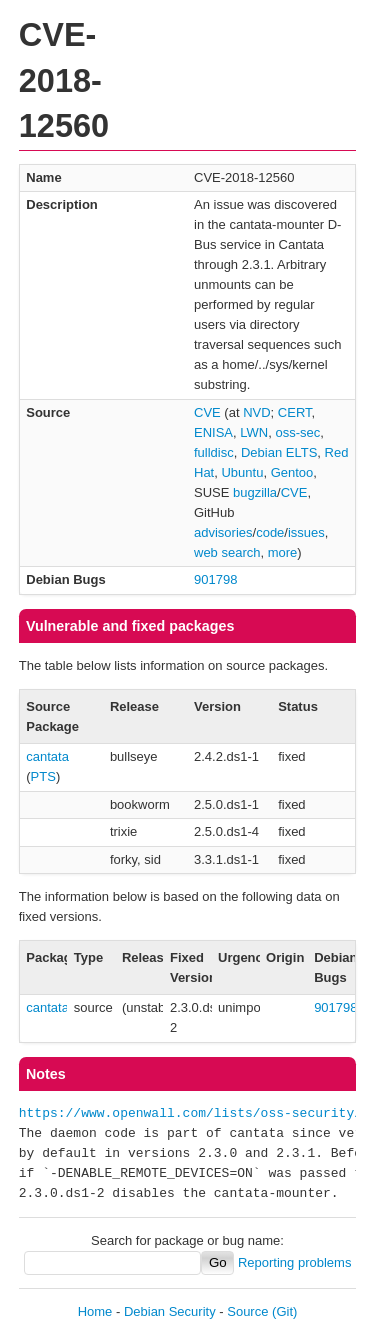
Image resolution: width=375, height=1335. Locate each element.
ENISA (213, 432)
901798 (215, 579)
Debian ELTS (279, 452)
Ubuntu (242, 472)
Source (247, 1311)
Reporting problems (294, 1262)
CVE (207, 412)
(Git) (284, 1311)
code (270, 532)
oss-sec (297, 432)
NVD (256, 412)
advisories (223, 532)
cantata (47, 756)
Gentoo (292, 472)
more (283, 552)
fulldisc (214, 452)
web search (227, 552)
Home (95, 1311)
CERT (295, 412)
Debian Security (170, 1311)
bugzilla (255, 492)
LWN (254, 432)
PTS (43, 776)
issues (306, 532)
